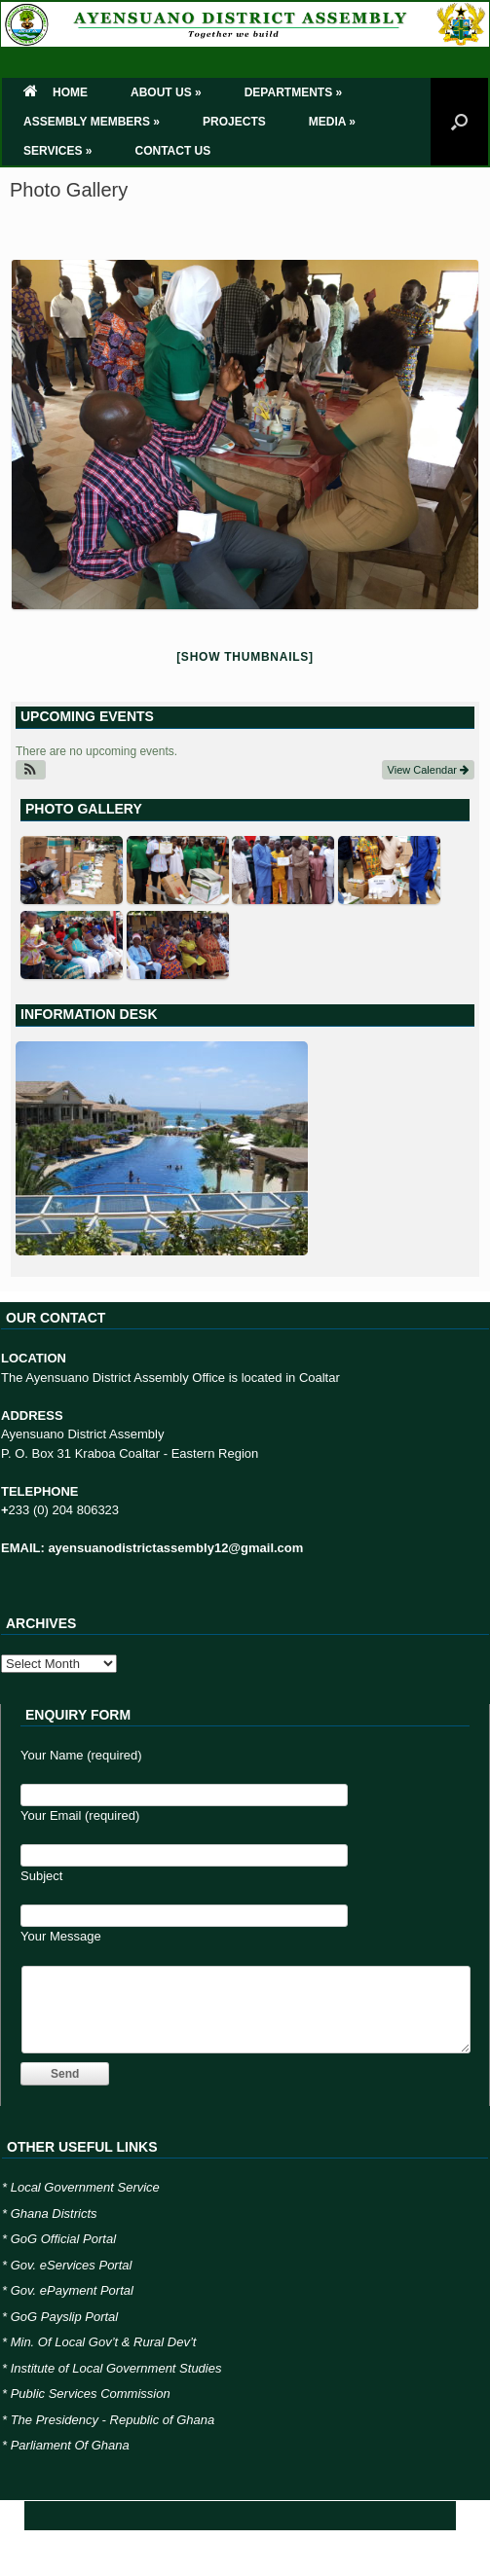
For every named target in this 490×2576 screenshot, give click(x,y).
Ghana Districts (54, 2213)
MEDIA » (332, 121)
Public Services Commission (90, 2393)
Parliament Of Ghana (70, 2445)
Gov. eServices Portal (71, 2265)
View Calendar (428, 770)
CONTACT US (172, 151)
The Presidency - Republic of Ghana (113, 2420)
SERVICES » (57, 151)
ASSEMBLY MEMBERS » (91, 121)
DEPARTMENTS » (293, 92)
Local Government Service (85, 2187)
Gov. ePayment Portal (72, 2290)
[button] (31, 770)
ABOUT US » (166, 92)
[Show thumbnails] (245, 657)
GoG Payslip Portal (65, 2316)
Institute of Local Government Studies (116, 2368)
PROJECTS (234, 121)
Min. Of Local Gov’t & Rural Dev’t (104, 2342)
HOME (55, 92)
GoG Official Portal (63, 2238)
